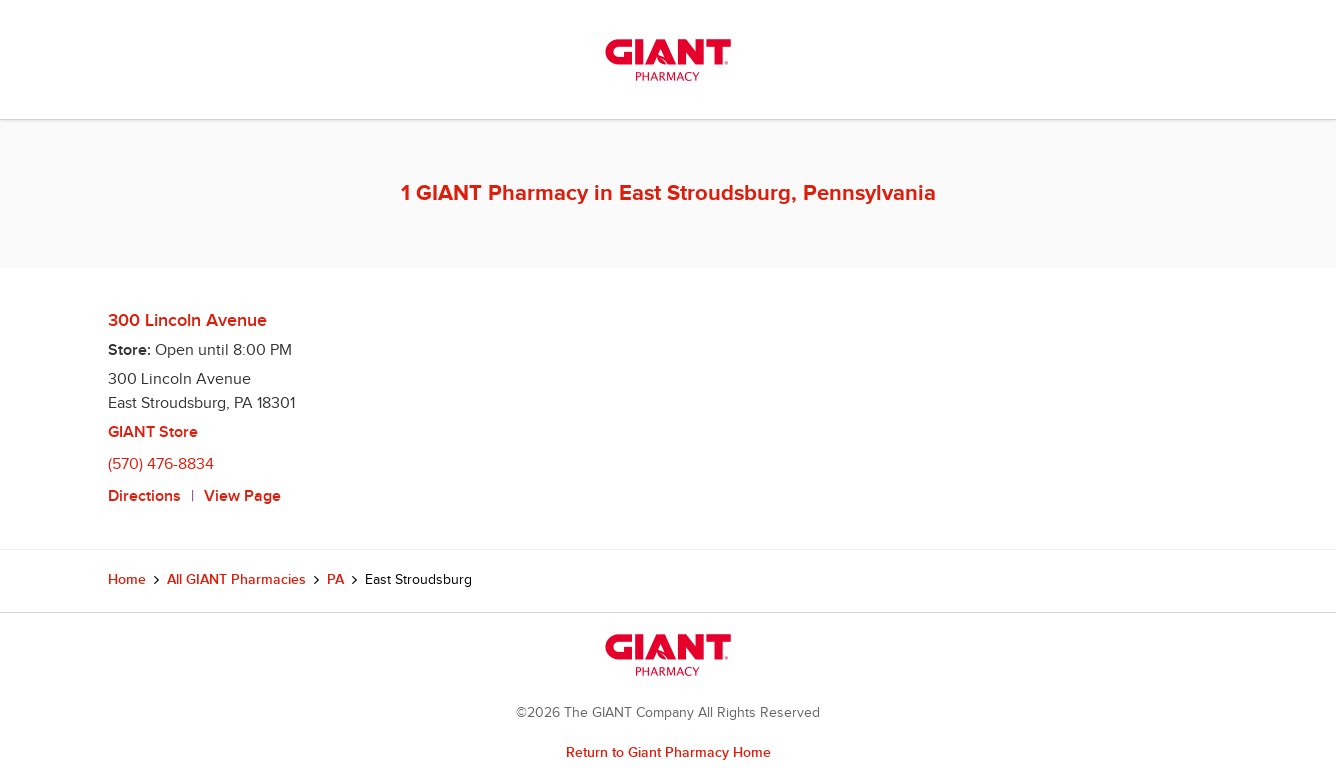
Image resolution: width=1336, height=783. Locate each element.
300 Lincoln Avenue (187, 320)
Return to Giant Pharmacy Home (668, 752)
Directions (144, 496)
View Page (242, 496)
